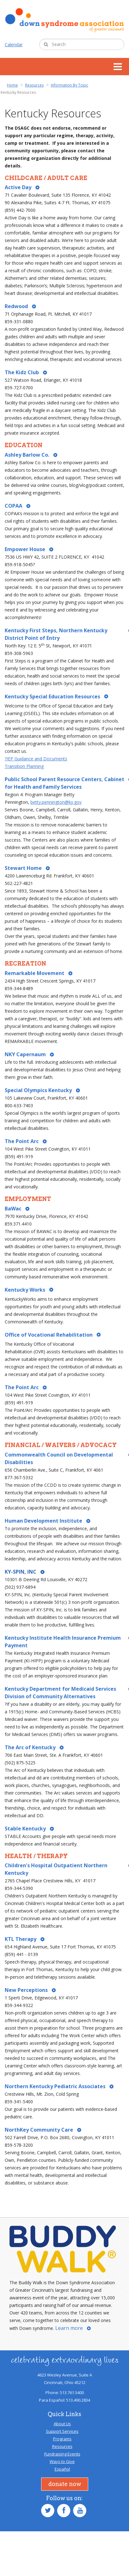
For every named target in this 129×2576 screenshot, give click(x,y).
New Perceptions (26, 1990)
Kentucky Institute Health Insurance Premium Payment (63, 1641)
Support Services (62, 2431)
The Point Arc (22, 1141)
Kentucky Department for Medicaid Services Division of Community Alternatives (60, 1692)
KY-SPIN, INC (20, 1571)
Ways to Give (62, 2461)
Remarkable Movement (34, 973)
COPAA (13, 505)
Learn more (69, 2328)
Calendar (14, 45)
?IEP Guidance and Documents (36, 759)
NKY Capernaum (25, 1054)
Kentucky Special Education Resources (52, 697)
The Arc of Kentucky (30, 1747)
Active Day (18, 187)
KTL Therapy (20, 1939)
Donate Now (64, 2484)
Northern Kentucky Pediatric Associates (55, 2086)
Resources (62, 2446)
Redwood (16, 306)
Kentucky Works (25, 1290)
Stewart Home (23, 868)
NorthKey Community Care (39, 2129)
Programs (62, 2439)
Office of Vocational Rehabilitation (49, 1335)
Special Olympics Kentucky (38, 1090)
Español (62, 2469)
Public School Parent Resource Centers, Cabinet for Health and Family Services (64, 783)
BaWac (13, 1208)
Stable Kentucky (25, 1828)
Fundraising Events (62, 2454)
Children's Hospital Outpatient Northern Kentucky (56, 1869)
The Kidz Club (22, 372)
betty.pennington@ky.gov (56, 802)
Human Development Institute (43, 1520)
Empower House (25, 549)
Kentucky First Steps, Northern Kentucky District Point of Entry (56, 634)
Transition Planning (24, 766)
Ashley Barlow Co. (27, 454)
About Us (62, 2424)
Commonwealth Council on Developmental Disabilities (59, 1458)
